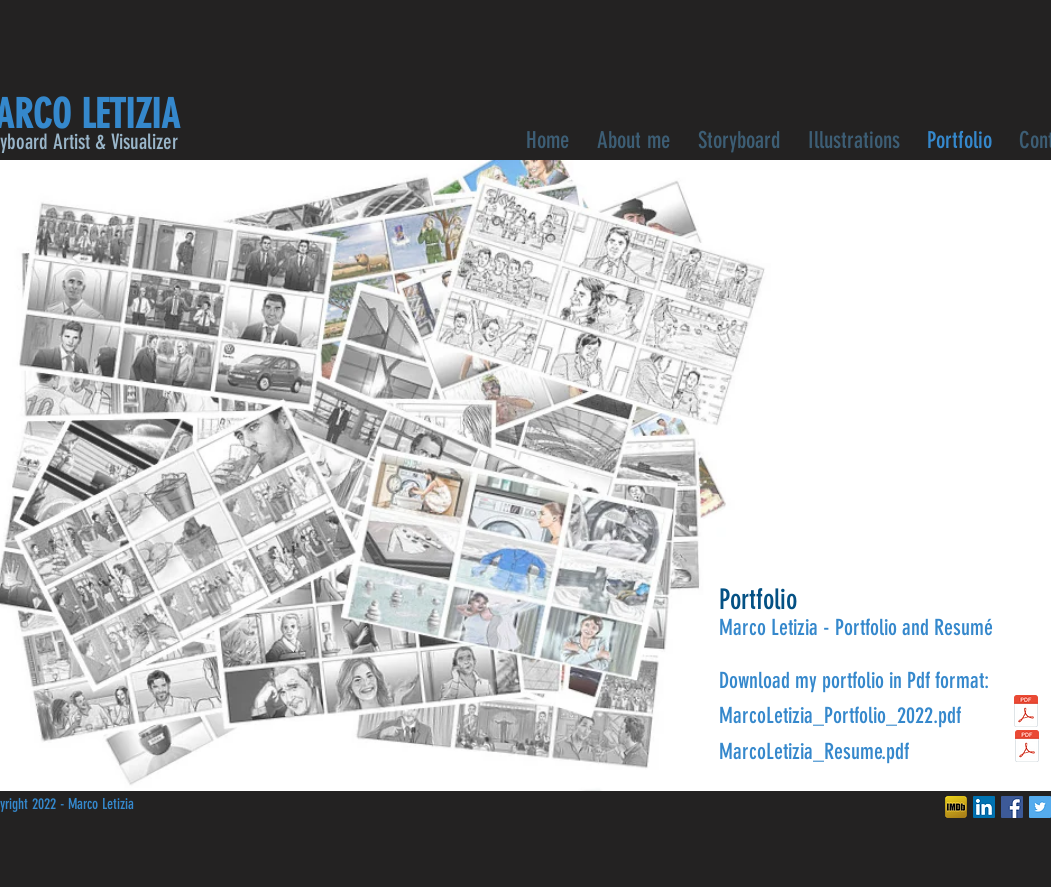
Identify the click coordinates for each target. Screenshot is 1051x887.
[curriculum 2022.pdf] (1027, 748)
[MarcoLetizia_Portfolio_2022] (1026, 713)
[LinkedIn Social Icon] (984, 807)
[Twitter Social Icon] (1040, 807)
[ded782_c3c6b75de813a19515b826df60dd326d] (956, 807)
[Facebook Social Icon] (1012, 807)
